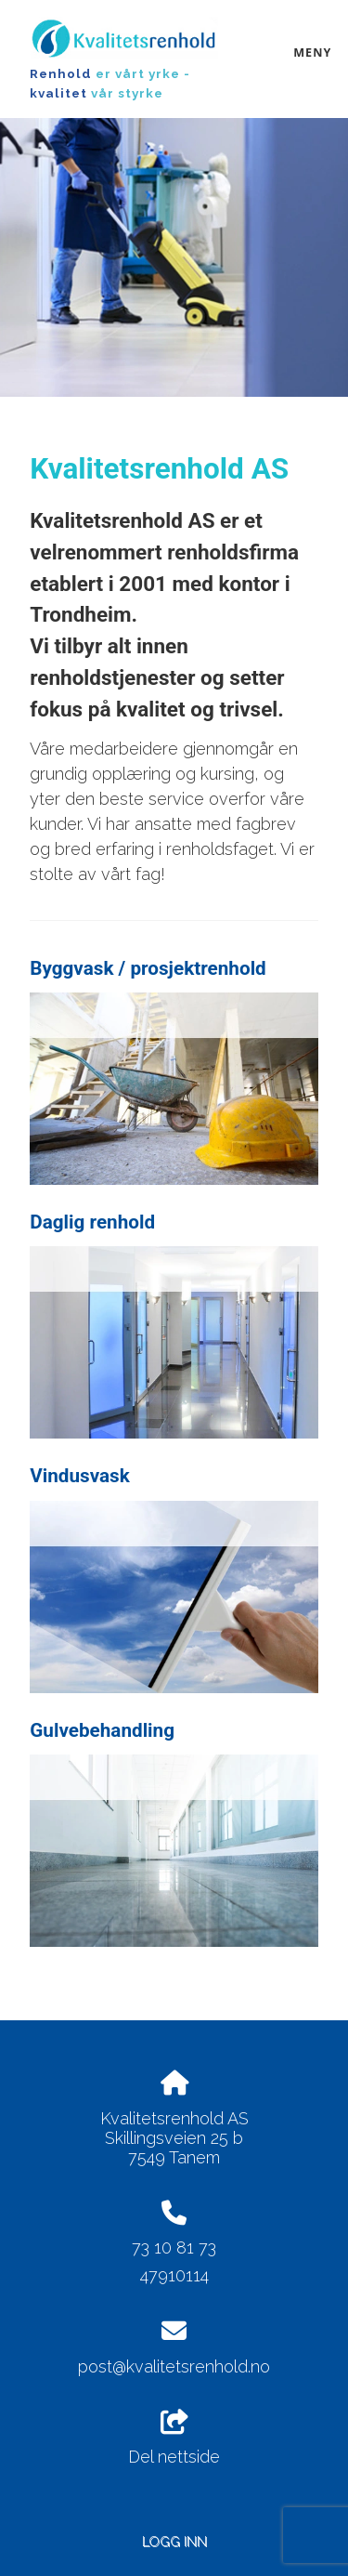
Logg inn (174, 2541)
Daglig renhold (92, 1222)
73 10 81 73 (174, 2247)
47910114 (174, 2275)
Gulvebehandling (102, 1730)
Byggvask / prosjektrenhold (148, 968)
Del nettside (174, 2438)
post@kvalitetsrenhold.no (174, 2366)
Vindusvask (80, 1476)
